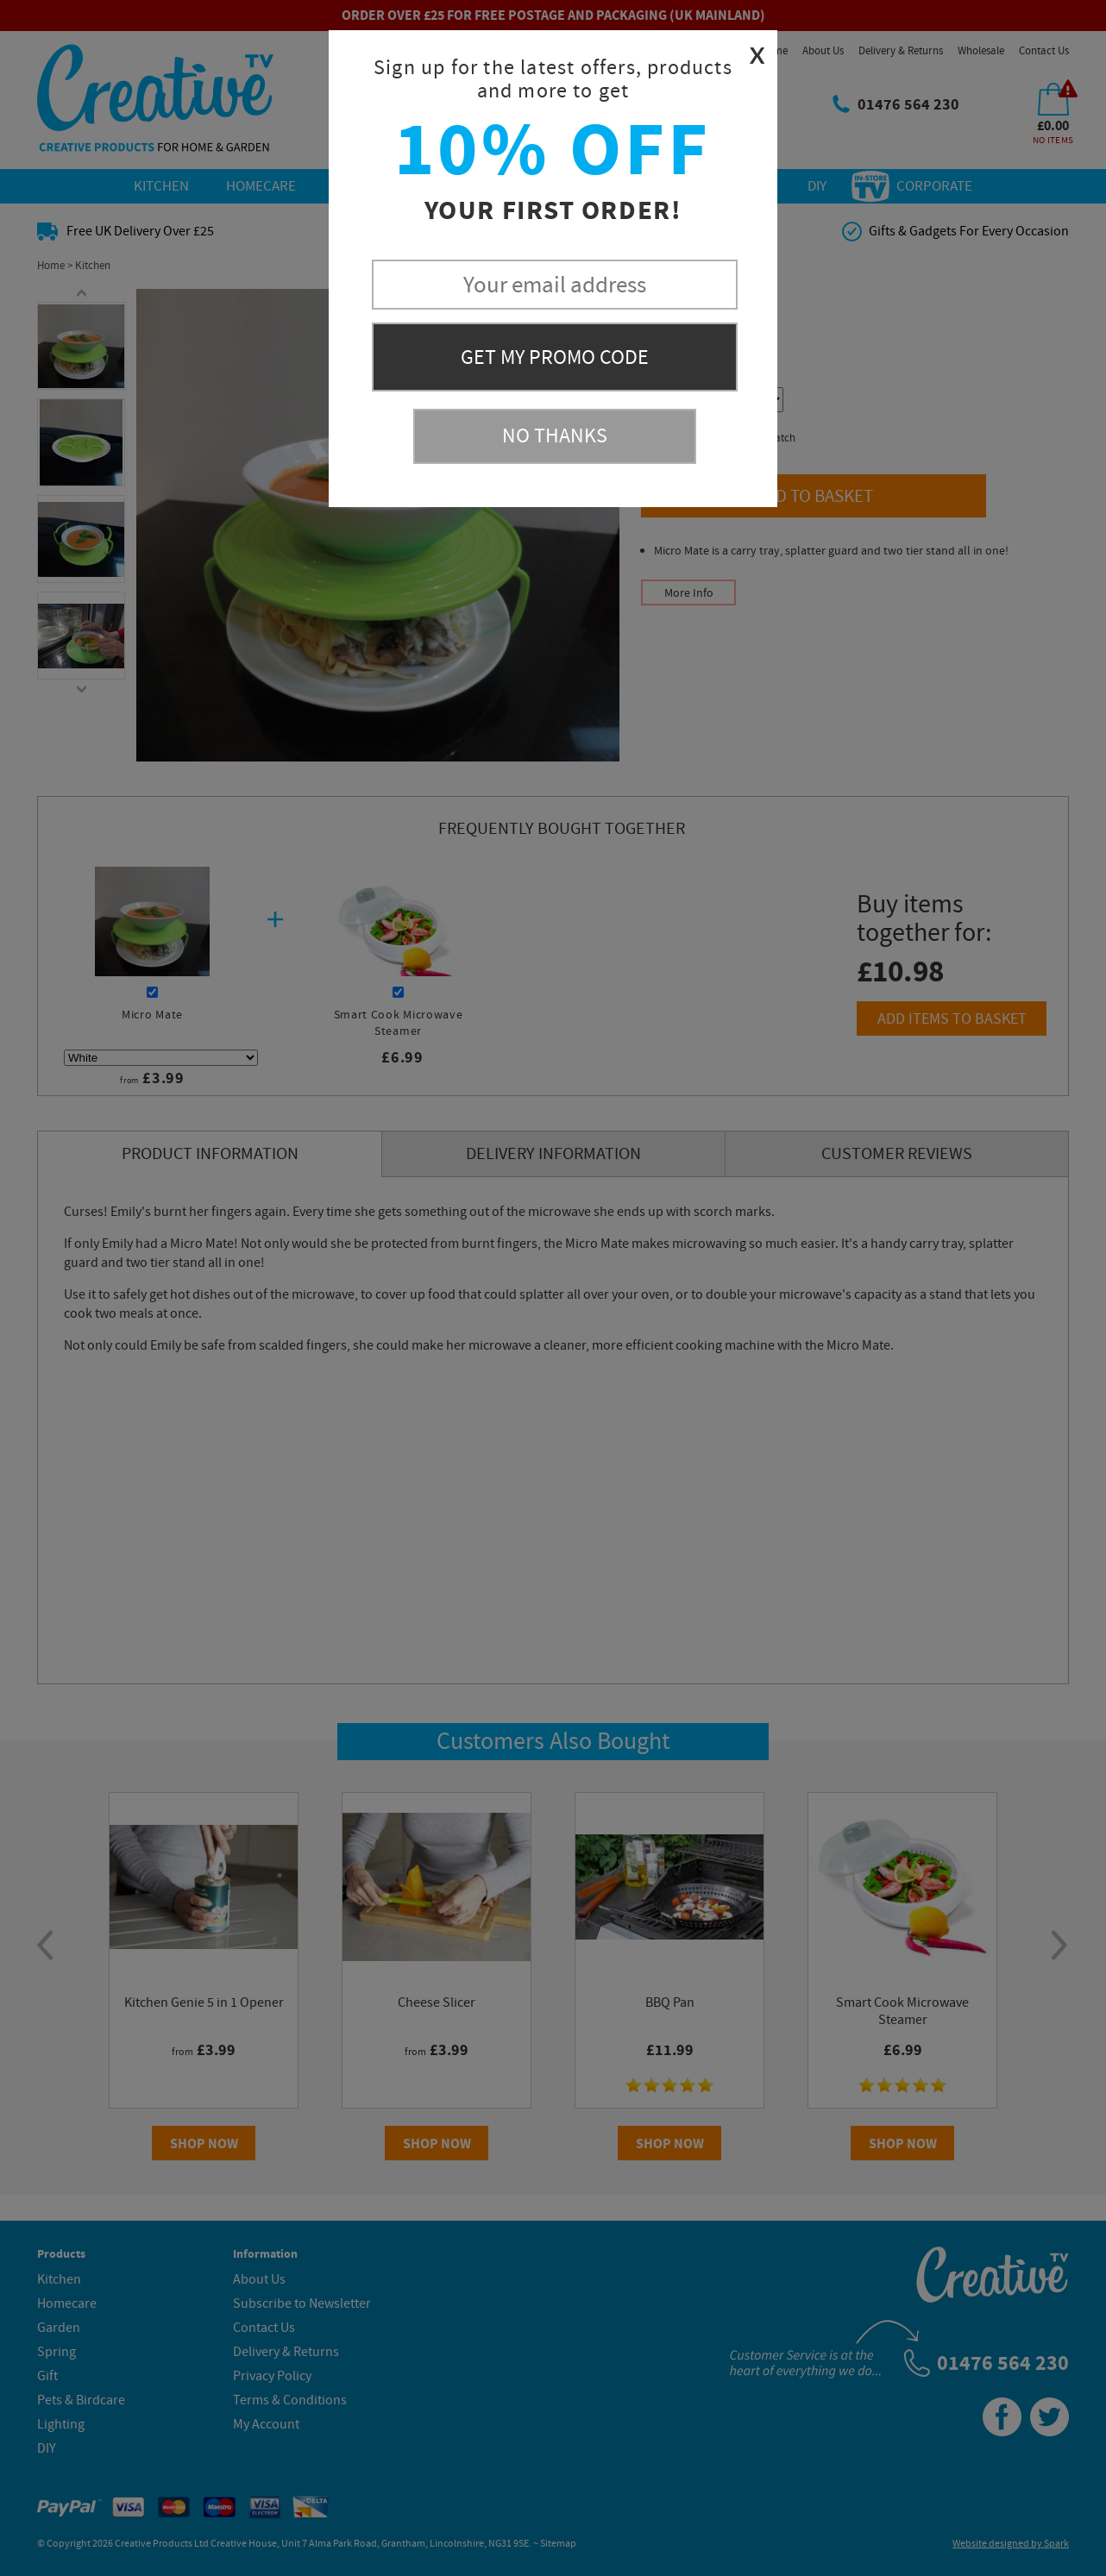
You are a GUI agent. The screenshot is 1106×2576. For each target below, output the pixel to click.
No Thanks (554, 436)
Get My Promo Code (555, 357)
